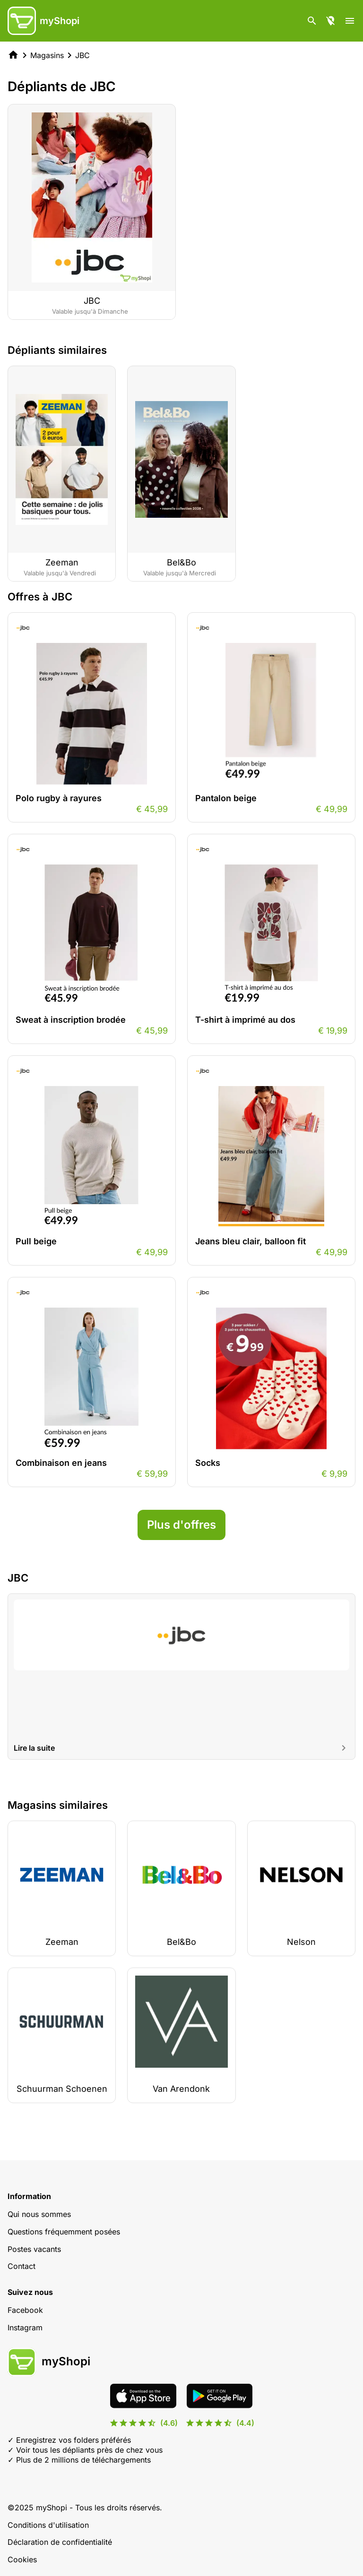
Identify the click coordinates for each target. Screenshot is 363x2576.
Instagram (25, 2327)
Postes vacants (34, 2249)
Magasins (47, 55)
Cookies (22, 2559)
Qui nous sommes (39, 2214)
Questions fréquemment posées (64, 2231)
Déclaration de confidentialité (60, 2542)
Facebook (25, 2310)
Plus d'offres (181, 1525)
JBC (82, 55)
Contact (21, 2266)
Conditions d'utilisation (48, 2525)
